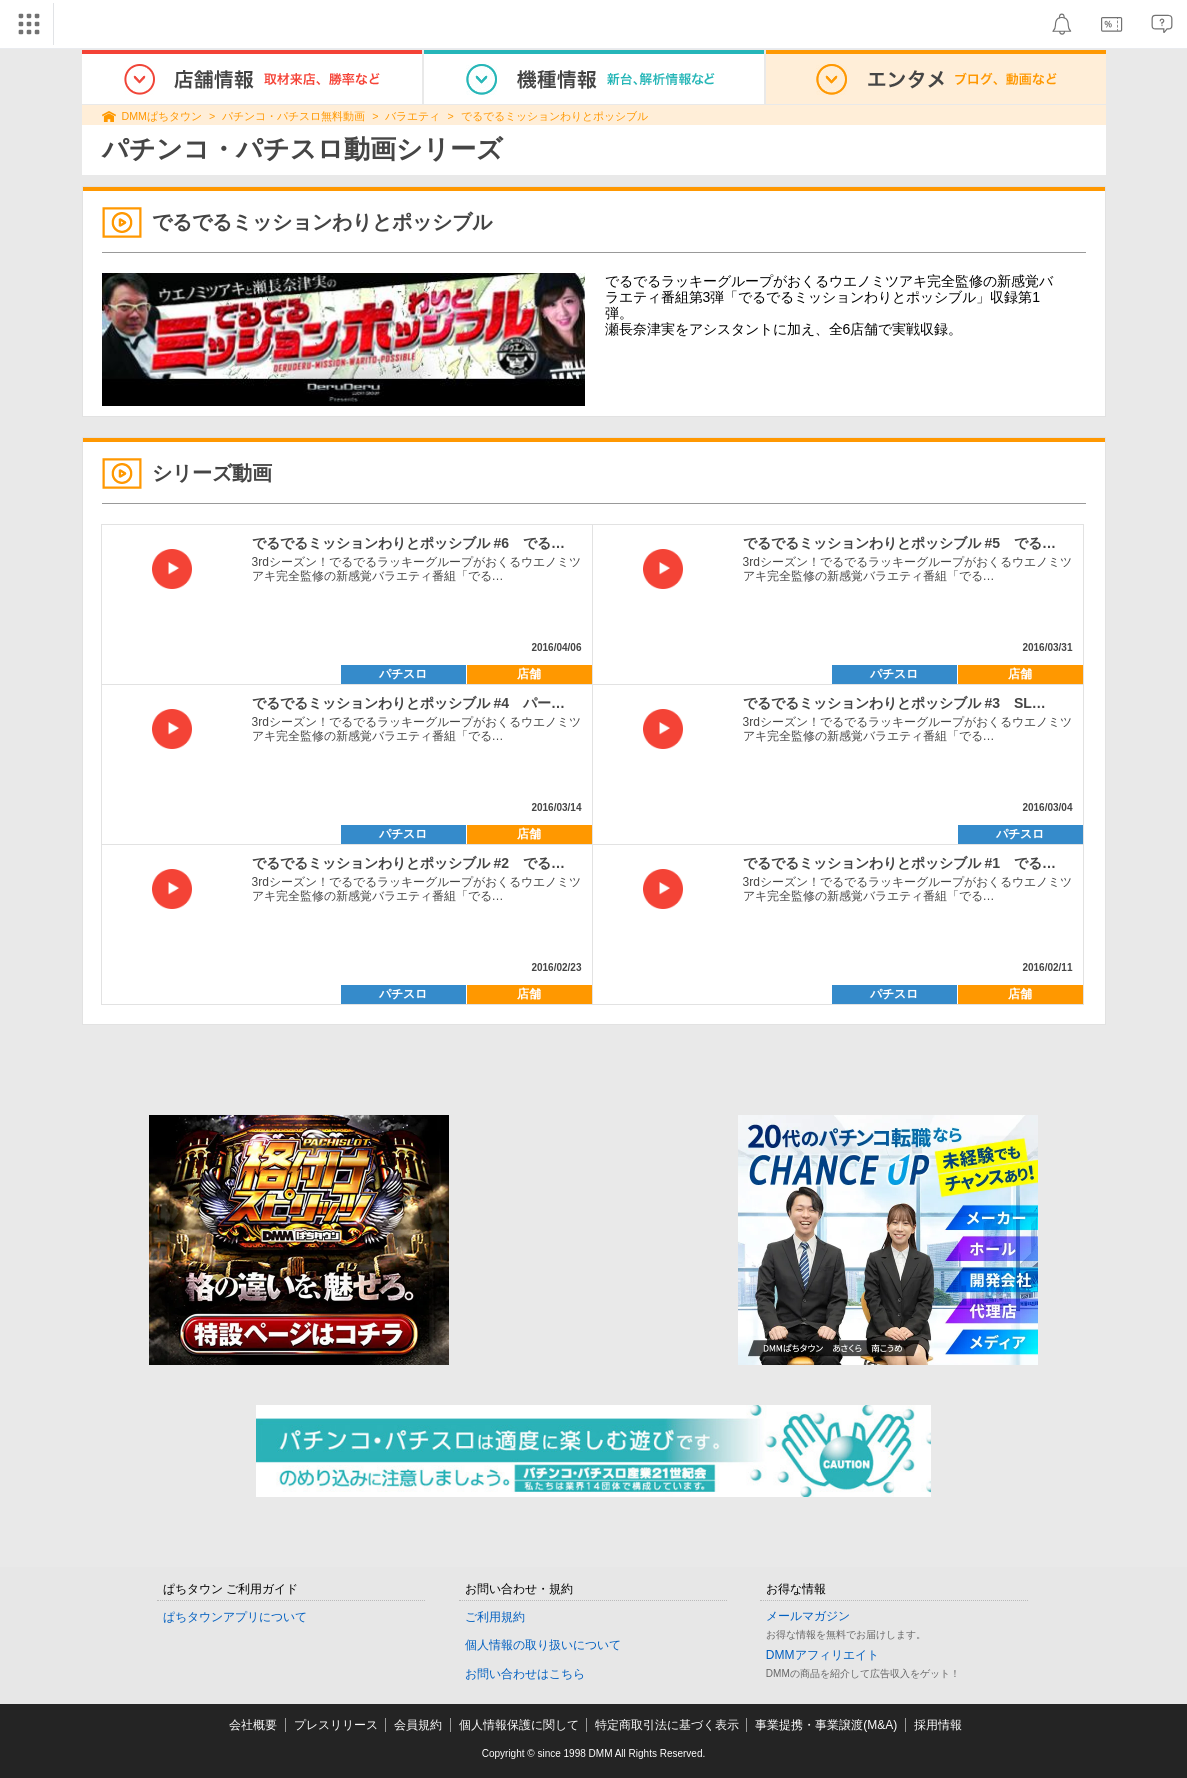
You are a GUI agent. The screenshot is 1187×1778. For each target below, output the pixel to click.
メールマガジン (808, 1616)
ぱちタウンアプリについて (235, 1617)
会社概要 (253, 1725)
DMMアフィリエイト (822, 1655)
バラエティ (412, 116)
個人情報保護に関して (519, 1725)
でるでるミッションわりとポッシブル (554, 116)
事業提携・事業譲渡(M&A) (826, 1725)
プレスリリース (336, 1725)
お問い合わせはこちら (525, 1674)
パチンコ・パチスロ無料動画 (293, 116)
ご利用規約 (495, 1617)
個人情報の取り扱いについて (543, 1645)
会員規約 (418, 1725)
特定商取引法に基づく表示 (667, 1725)
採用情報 (938, 1725)
